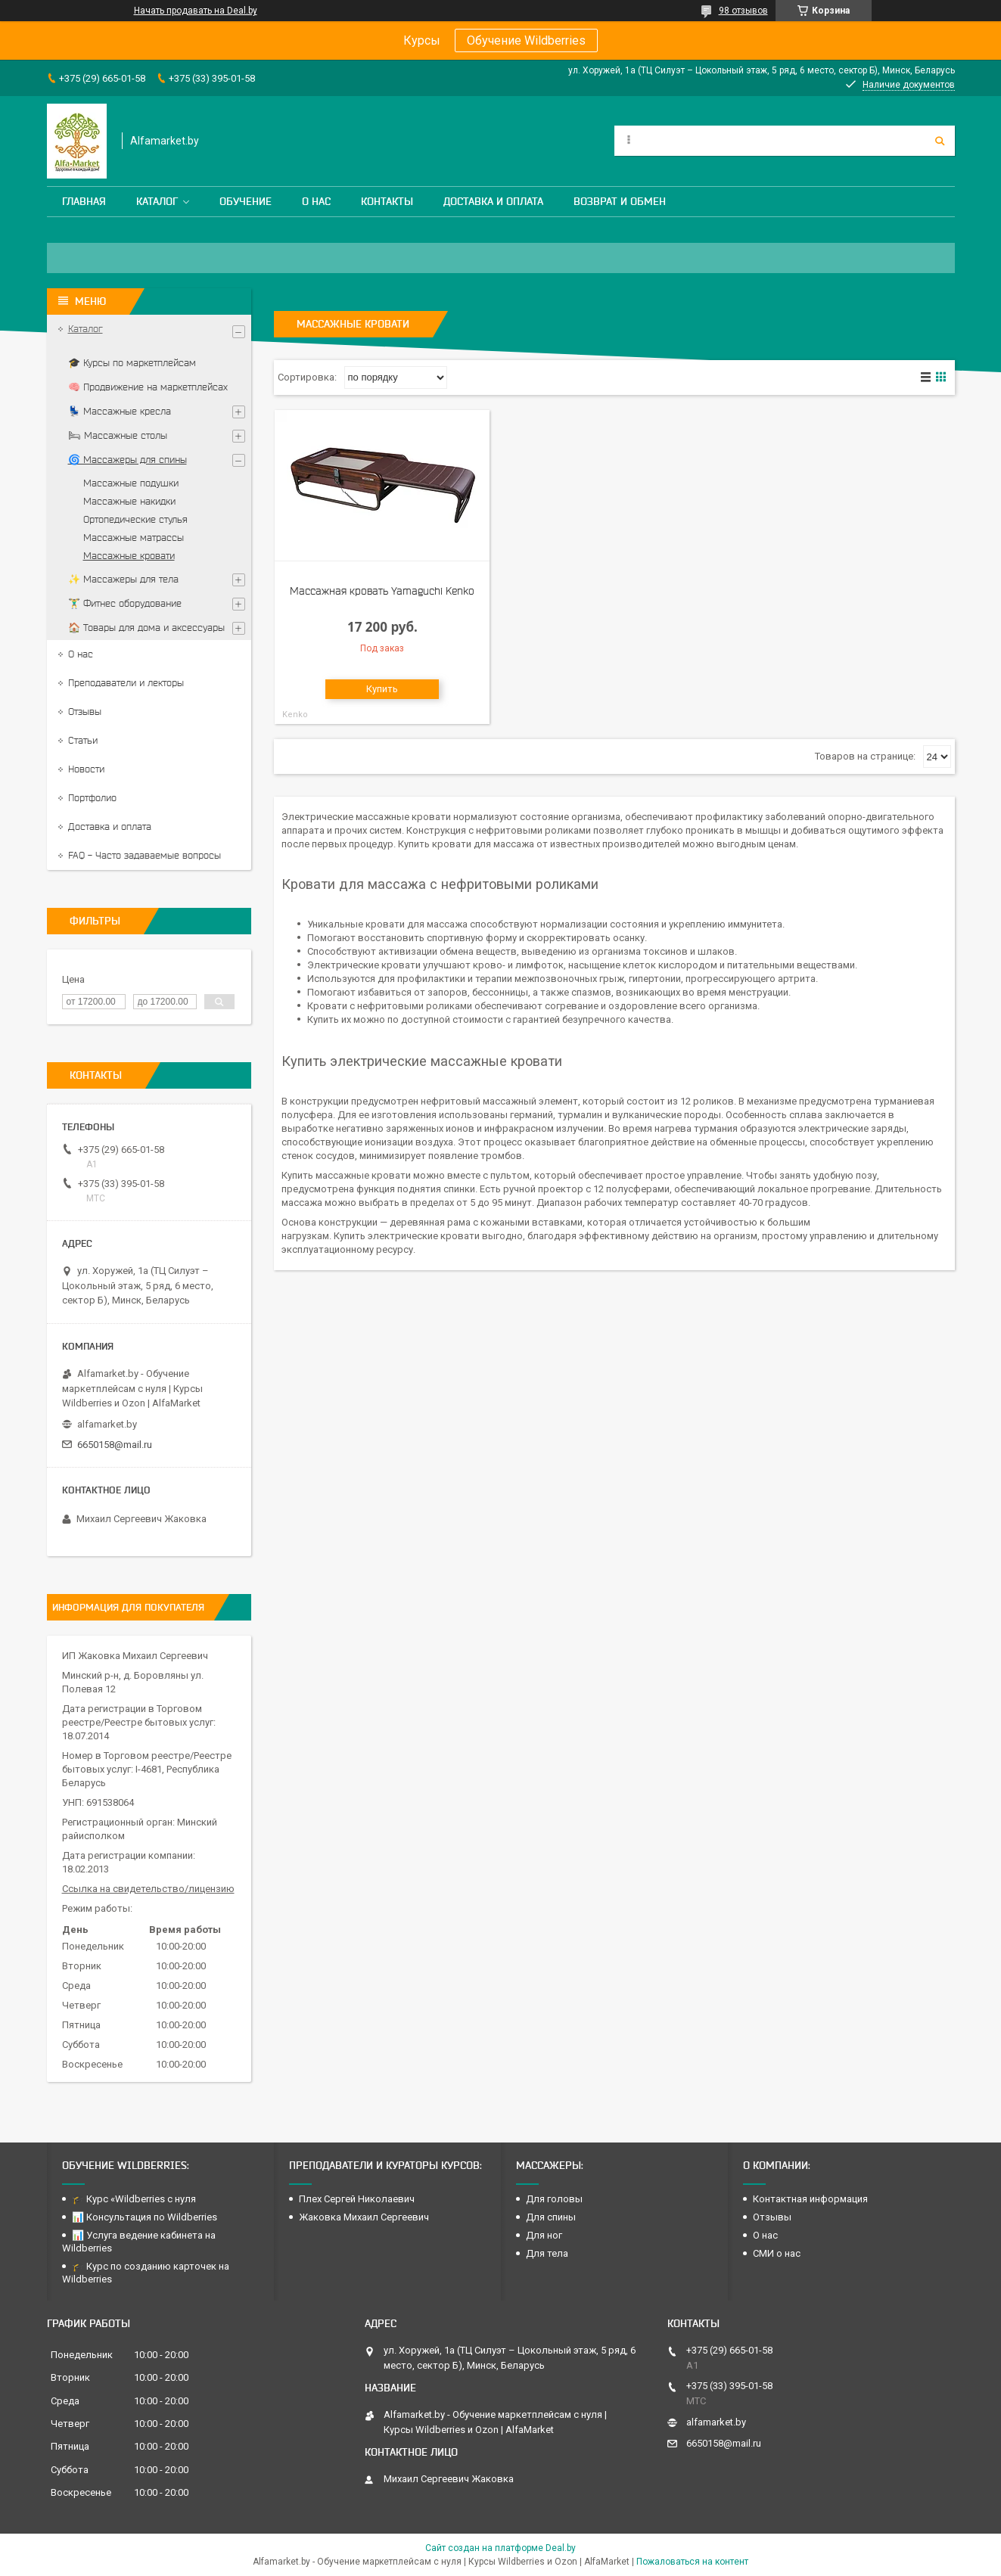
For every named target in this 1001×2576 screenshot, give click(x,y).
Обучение (245, 201)
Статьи (83, 740)
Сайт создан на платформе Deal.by (500, 2548)
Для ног (544, 2235)
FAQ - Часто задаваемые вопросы (144, 855)
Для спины (551, 2217)
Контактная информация (810, 2199)
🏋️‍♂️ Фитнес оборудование (125, 603)
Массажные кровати (129, 555)
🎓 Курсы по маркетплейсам (132, 362)
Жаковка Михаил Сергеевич (364, 2217)
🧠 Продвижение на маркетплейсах (148, 387)
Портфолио (92, 797)
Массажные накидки (129, 501)
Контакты (387, 201)
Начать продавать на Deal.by (195, 10)
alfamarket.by (107, 1424)
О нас (316, 201)
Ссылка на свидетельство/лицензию (148, 1888)
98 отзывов (743, 10)
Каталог (157, 201)
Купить (382, 688)
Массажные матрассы (133, 537)
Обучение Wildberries (526, 40)
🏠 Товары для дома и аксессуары (146, 627)
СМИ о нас (776, 2253)
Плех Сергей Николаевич (358, 2199)
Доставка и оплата (493, 201)
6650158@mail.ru (114, 1444)
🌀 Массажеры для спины (127, 459)
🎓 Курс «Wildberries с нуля (134, 2199)
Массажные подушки (131, 483)
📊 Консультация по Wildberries (144, 2217)
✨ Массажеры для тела (123, 579)
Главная (84, 201)
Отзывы (84, 711)
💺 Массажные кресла (119, 411)
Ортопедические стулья (135, 519)
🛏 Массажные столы (117, 435)
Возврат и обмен (620, 201)
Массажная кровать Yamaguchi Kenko (382, 591)
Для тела (547, 2253)
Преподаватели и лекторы (126, 682)
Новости (86, 769)
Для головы (554, 2199)
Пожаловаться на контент (692, 2561)
